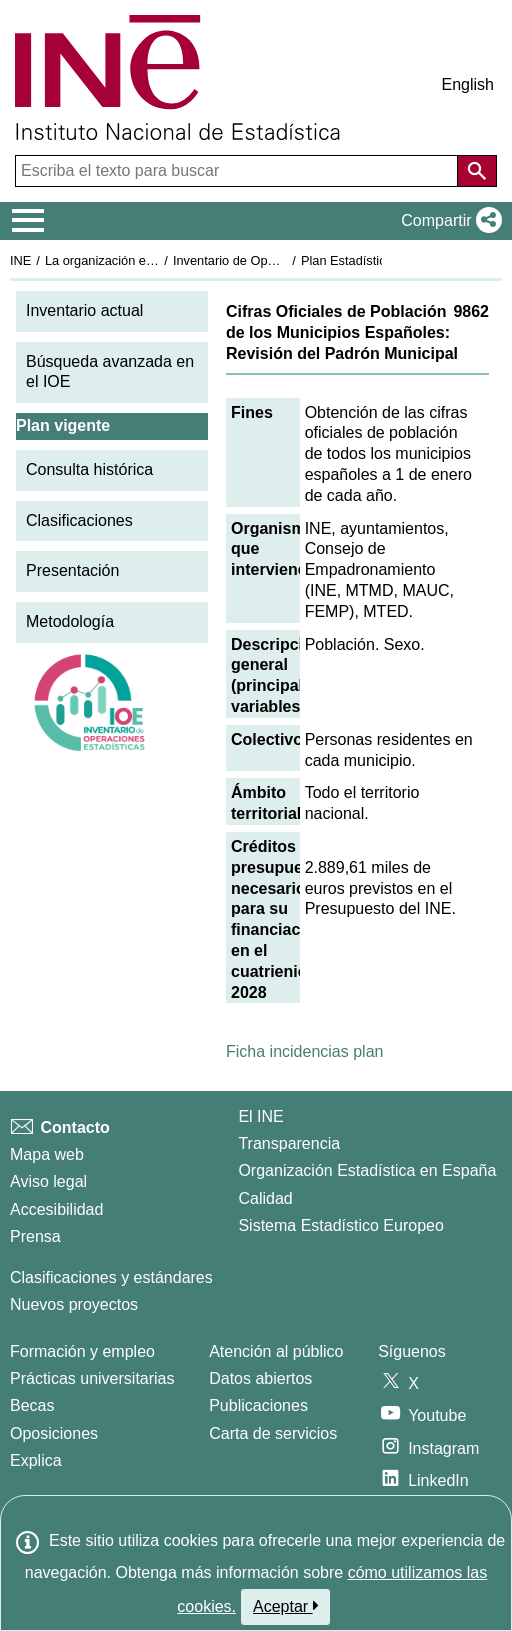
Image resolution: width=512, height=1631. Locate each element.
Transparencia (289, 1143)
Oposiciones (54, 1433)
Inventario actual (84, 310)
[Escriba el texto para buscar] (238, 171)
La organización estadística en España (155, 260)
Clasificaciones (79, 520)
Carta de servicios (273, 1433)
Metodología (70, 621)
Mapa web (47, 1154)
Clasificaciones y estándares (111, 1277)
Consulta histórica (89, 469)
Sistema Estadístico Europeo (340, 1225)
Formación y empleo (82, 1351)
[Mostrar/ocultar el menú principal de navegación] (28, 221)
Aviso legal (48, 1181)
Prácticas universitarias (92, 1378)
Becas (32, 1405)
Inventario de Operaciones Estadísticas (284, 260)
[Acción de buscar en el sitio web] (477, 171)
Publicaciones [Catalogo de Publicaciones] (258, 1405)
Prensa (35, 1236)
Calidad (265, 1198)
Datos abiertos (260, 1378)
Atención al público (276, 1351)
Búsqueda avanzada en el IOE (110, 372)
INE (20, 260)
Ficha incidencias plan (304, 1051)
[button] (447, 221)
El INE (260, 1116)
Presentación (72, 570)
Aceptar (285, 1606)
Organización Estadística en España (367, 1170)
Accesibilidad (56, 1209)
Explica (36, 1460)
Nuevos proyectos (74, 1304)
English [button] (468, 84)
